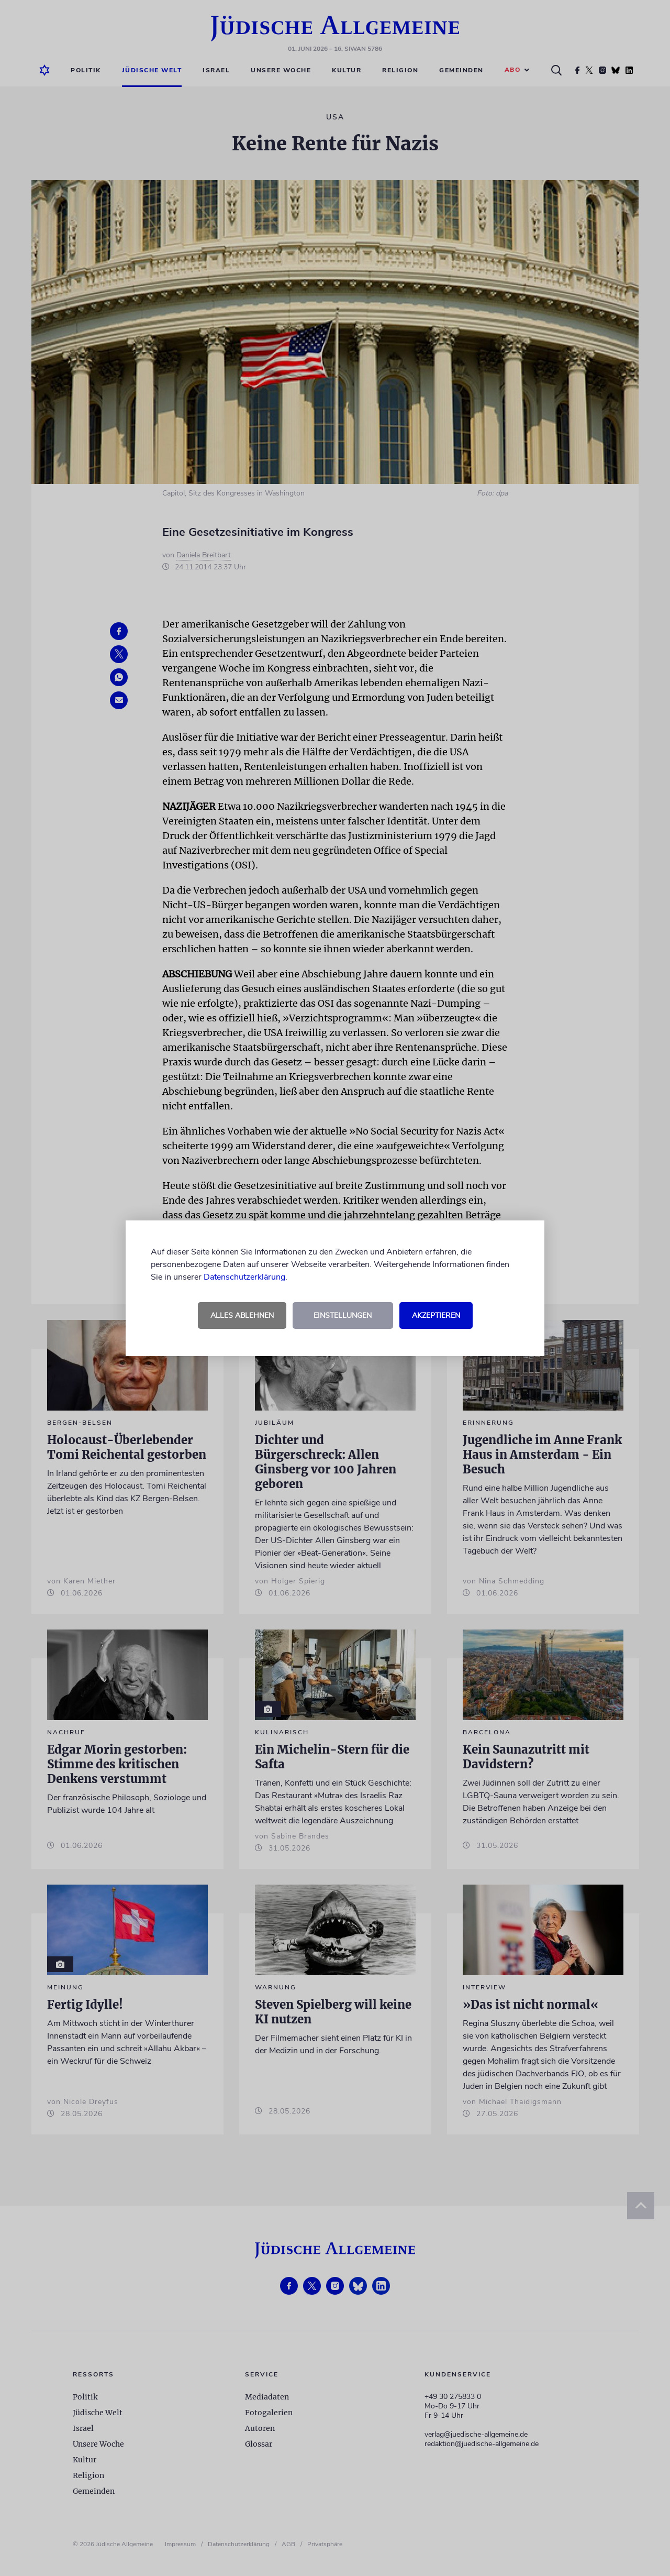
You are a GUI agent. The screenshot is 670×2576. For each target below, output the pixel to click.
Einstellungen (343, 1315)
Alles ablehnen (242, 1315)
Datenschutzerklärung (244, 1277)
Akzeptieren (436, 1315)
